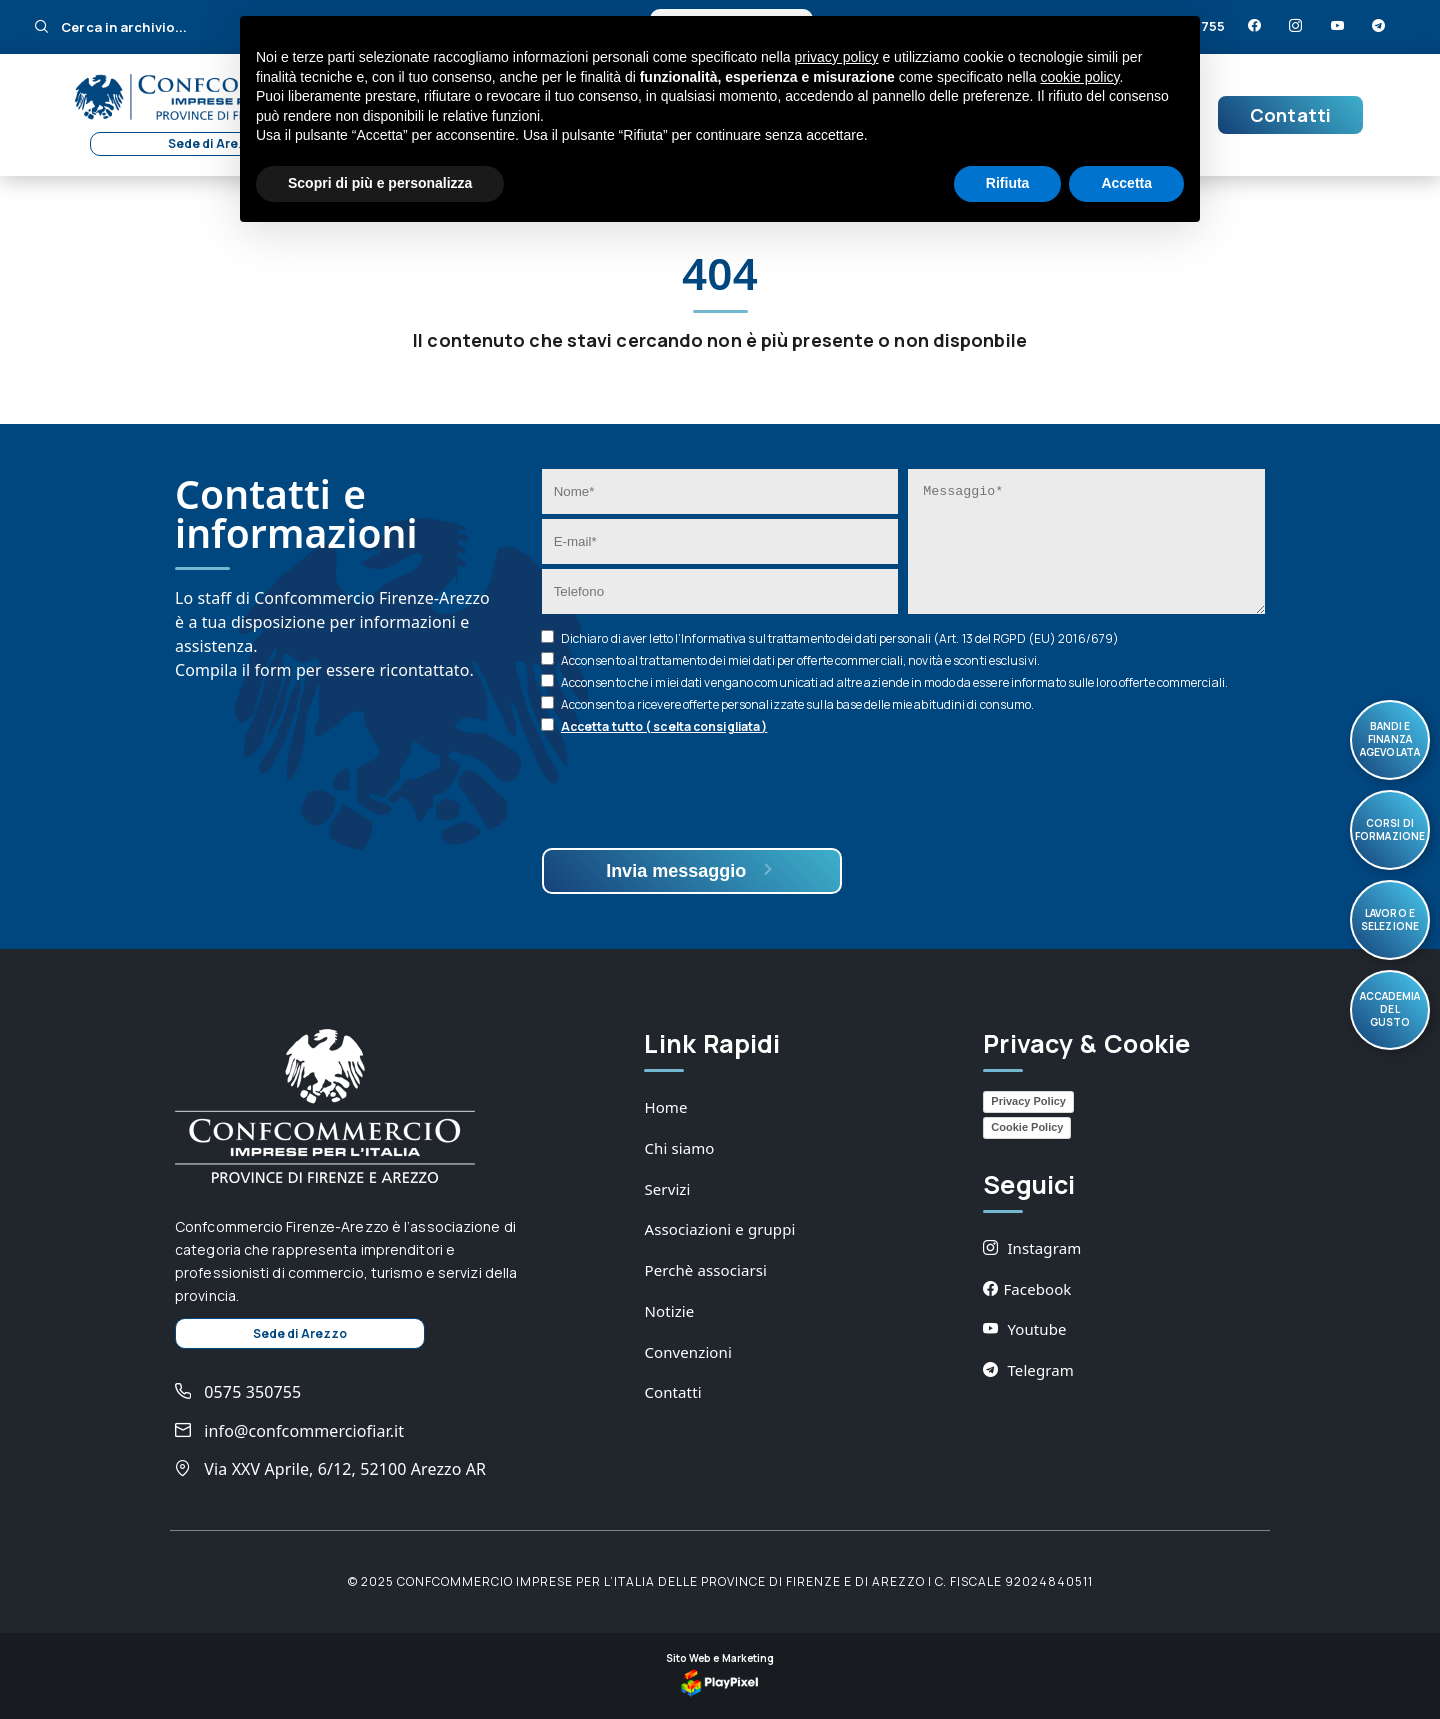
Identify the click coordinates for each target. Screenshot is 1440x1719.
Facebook (1027, 1289)
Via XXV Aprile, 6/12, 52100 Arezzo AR (330, 1469)
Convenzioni (687, 1352)
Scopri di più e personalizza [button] (380, 183)
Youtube (1024, 1329)
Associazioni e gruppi (719, 1229)
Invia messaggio (691, 870)
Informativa (713, 638)
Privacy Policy (1028, 1101)
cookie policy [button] (1079, 77)
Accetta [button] (1126, 183)
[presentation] (694, 794)
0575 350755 (238, 1392)
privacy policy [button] (837, 57)
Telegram (1028, 1370)
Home (665, 1107)
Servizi (667, 1189)
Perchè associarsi (705, 1270)
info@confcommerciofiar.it (289, 1431)
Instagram (1032, 1248)
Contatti (1290, 115)
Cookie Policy (1027, 1127)
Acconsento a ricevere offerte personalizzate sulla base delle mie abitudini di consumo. (798, 704)
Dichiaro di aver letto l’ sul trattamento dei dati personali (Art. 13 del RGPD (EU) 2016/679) (840, 638)
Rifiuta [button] (1008, 183)
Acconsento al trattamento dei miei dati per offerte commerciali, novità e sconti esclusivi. (800, 660)
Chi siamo (679, 1148)
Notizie (669, 1311)
